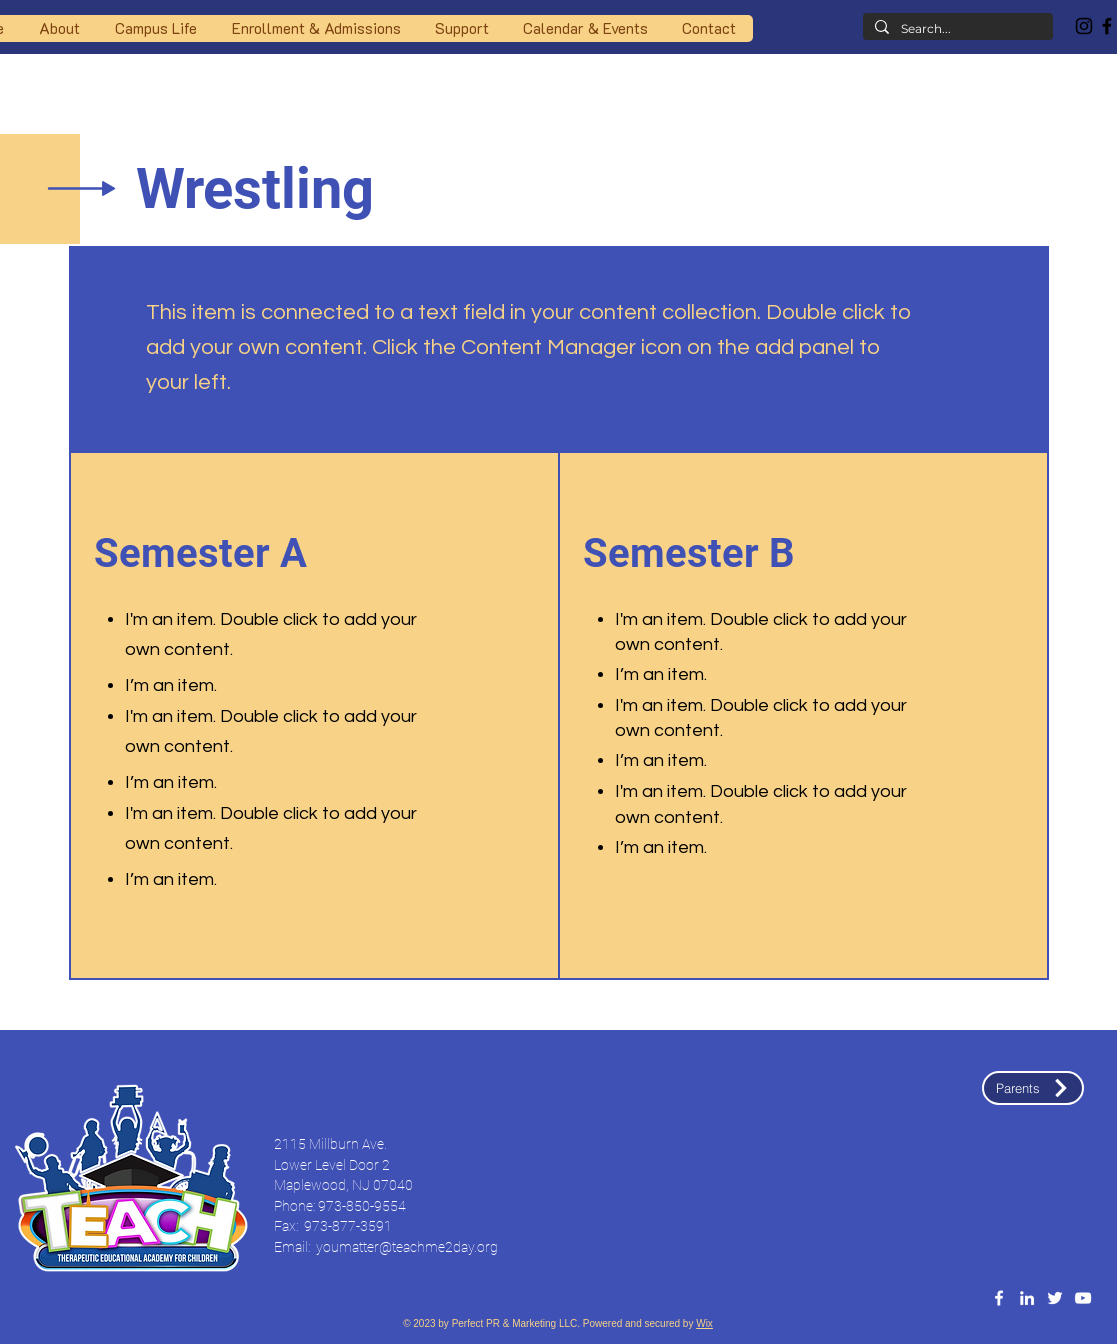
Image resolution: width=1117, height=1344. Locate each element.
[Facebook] (999, 1298)
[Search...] (956, 29)
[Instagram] (1084, 26)
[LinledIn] (1027, 1298)
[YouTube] (1083, 1298)
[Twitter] (1055, 1298)
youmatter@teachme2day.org (407, 1247)
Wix (704, 1323)
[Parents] (1033, 1088)
